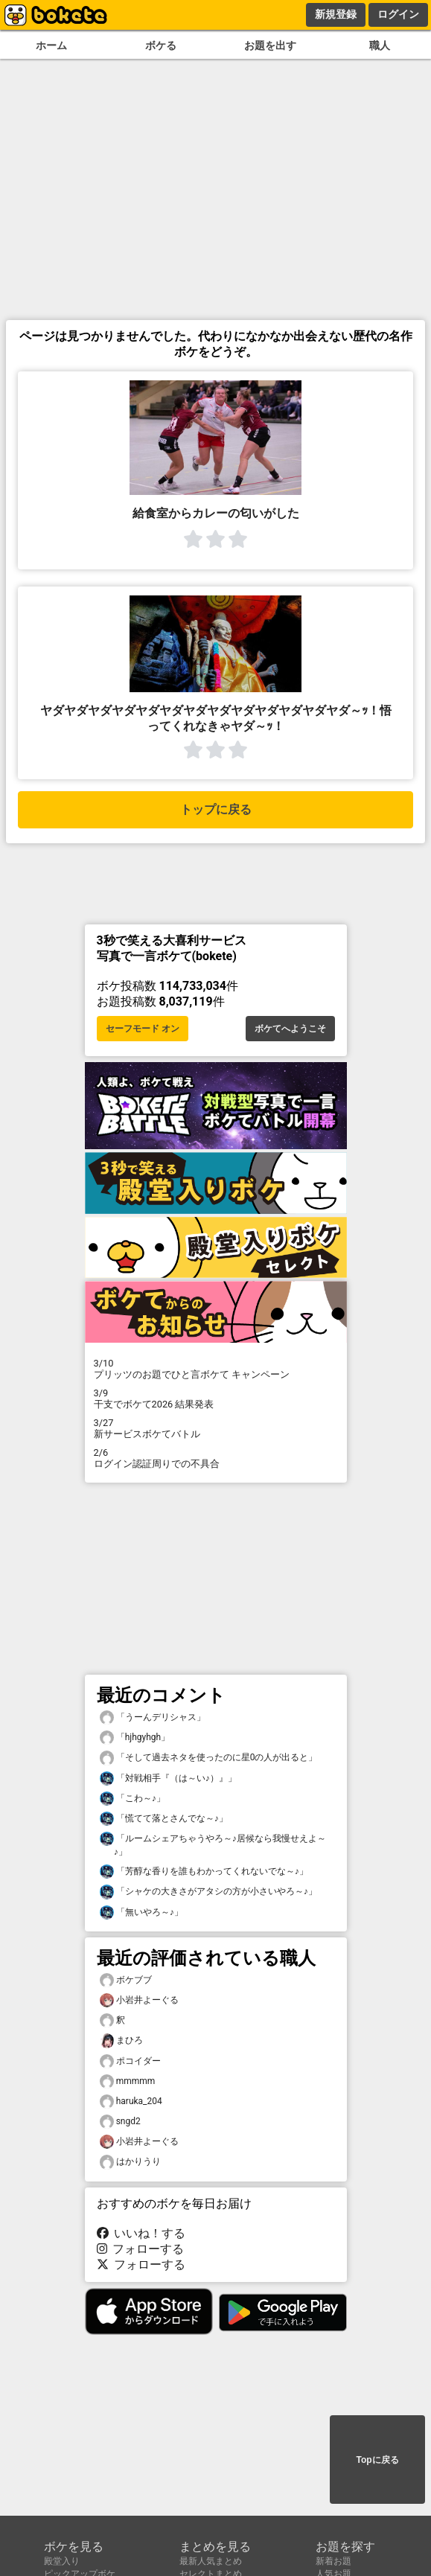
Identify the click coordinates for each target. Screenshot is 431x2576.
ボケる (160, 45)
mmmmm (128, 2081)
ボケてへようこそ (290, 1028)
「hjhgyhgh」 (135, 1737)
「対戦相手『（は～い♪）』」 (168, 1778)
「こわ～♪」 (132, 1799)
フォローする (141, 2249)
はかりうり (130, 2162)
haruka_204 (131, 2101)
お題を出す (270, 45)
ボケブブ (126, 1980)
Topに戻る (377, 2460)
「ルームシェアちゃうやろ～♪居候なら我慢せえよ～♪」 (213, 1844)
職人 (379, 45)
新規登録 (336, 14)
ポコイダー (130, 2061)
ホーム (51, 45)
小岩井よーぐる (139, 2000)
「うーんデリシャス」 (152, 1717)
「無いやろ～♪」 (141, 1912)
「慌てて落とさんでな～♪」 (164, 1819)
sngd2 (120, 2122)
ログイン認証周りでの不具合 (216, 1458)
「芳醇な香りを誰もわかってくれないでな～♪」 (204, 1871)
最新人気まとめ (210, 2561)
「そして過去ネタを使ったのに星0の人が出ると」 (209, 1758)
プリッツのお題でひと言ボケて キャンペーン (216, 1369)
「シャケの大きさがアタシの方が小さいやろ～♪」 (208, 1892)
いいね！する (141, 2233)
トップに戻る (216, 809)
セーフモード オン (142, 1028)
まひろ (121, 2040)
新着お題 (333, 2561)
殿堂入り (62, 2561)
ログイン (398, 14)
